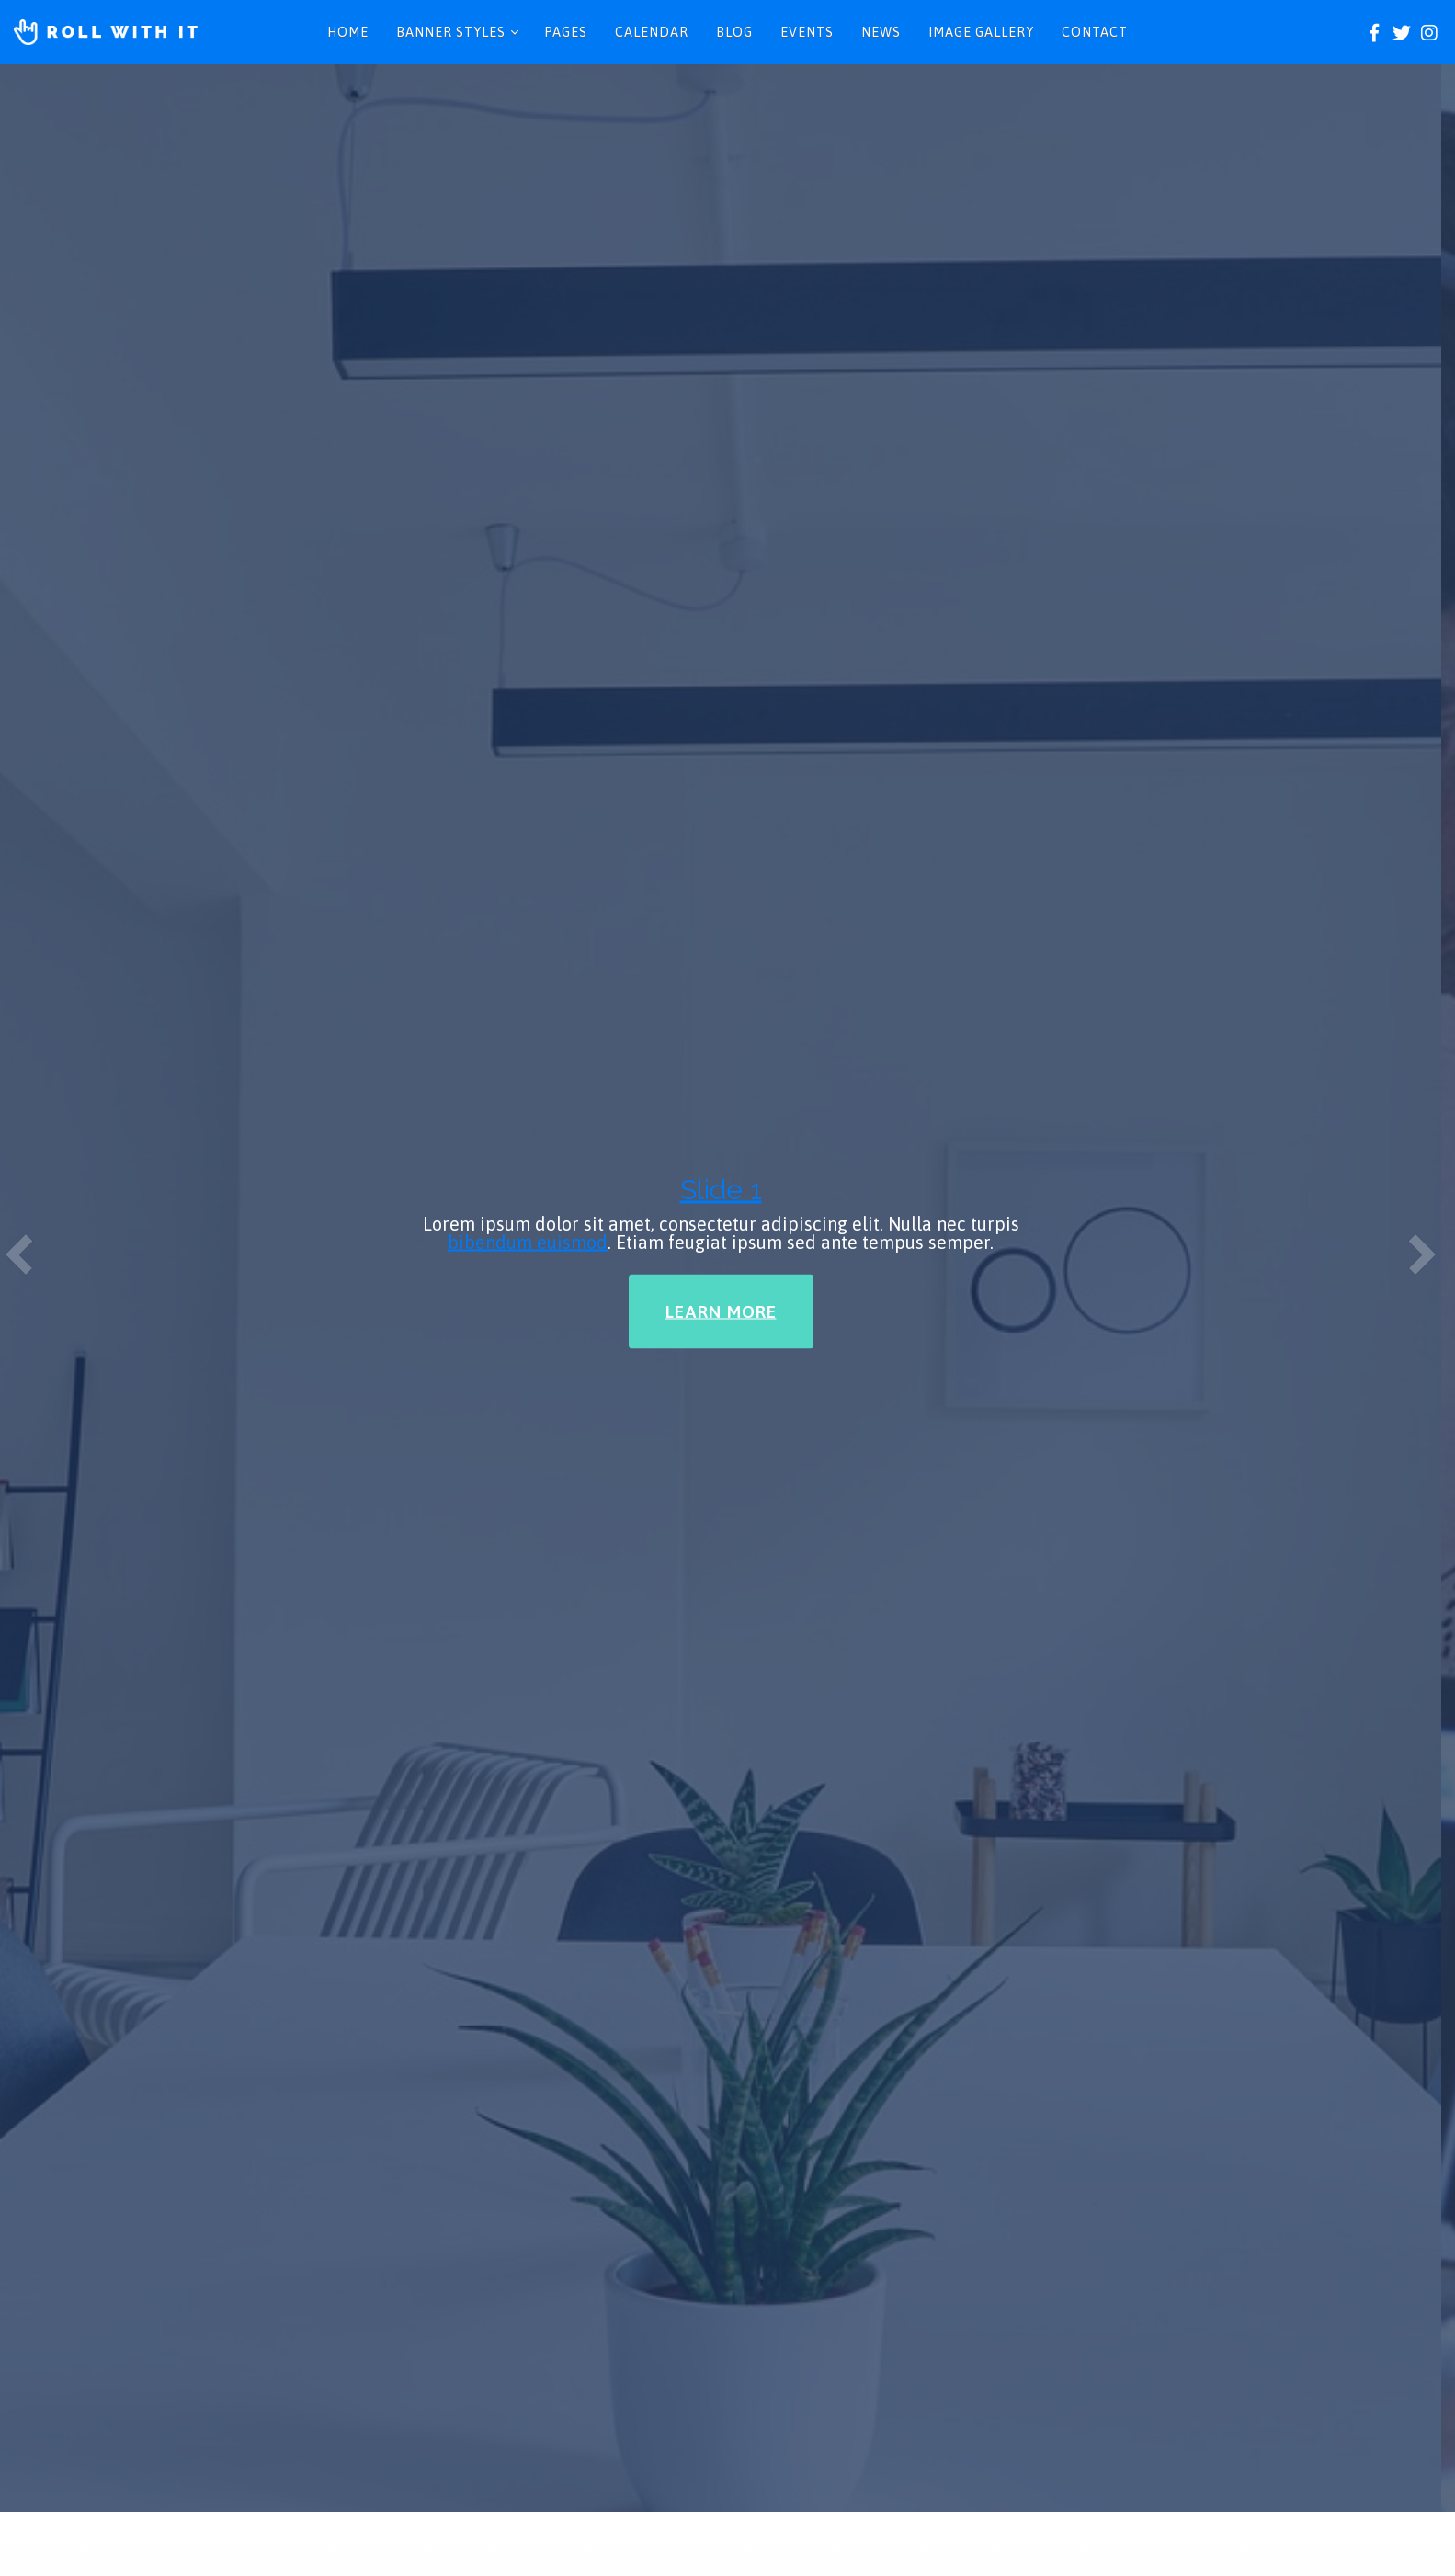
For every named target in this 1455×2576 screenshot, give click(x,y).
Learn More (721, 354)
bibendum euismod (528, 284)
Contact (1095, 32)
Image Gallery (981, 32)
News (881, 32)
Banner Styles (451, 32)
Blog (734, 32)
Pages (565, 32)
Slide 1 (721, 232)
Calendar (651, 32)
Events (807, 32)
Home (348, 32)
